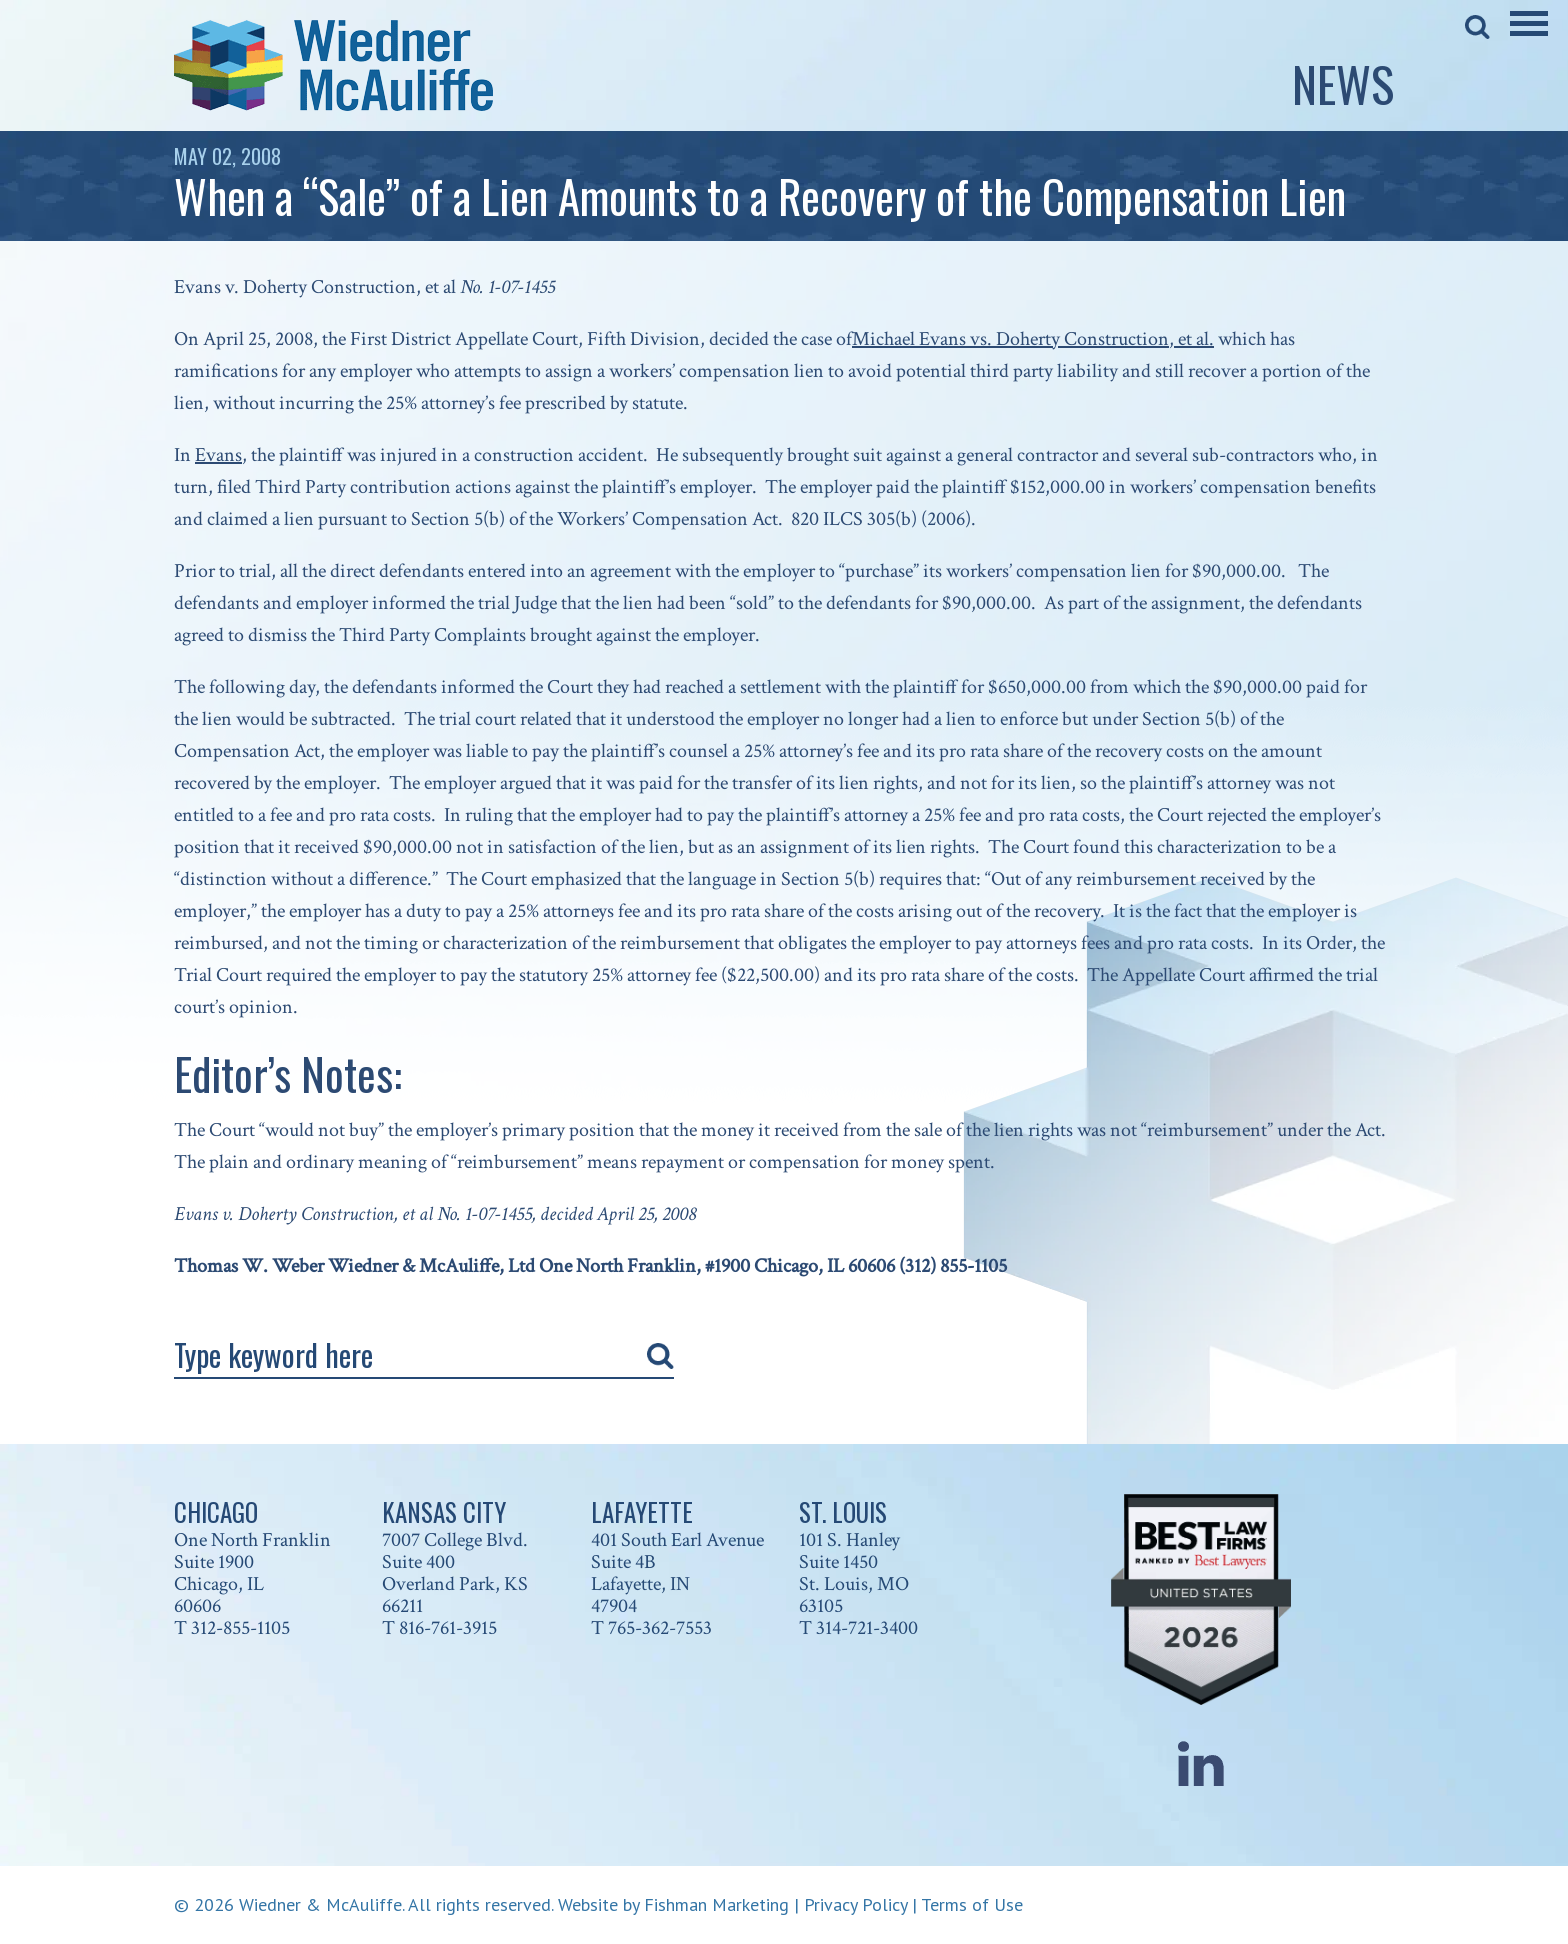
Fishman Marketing (716, 1904)
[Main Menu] (1529, 37)
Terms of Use (972, 1904)
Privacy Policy (855, 1904)
